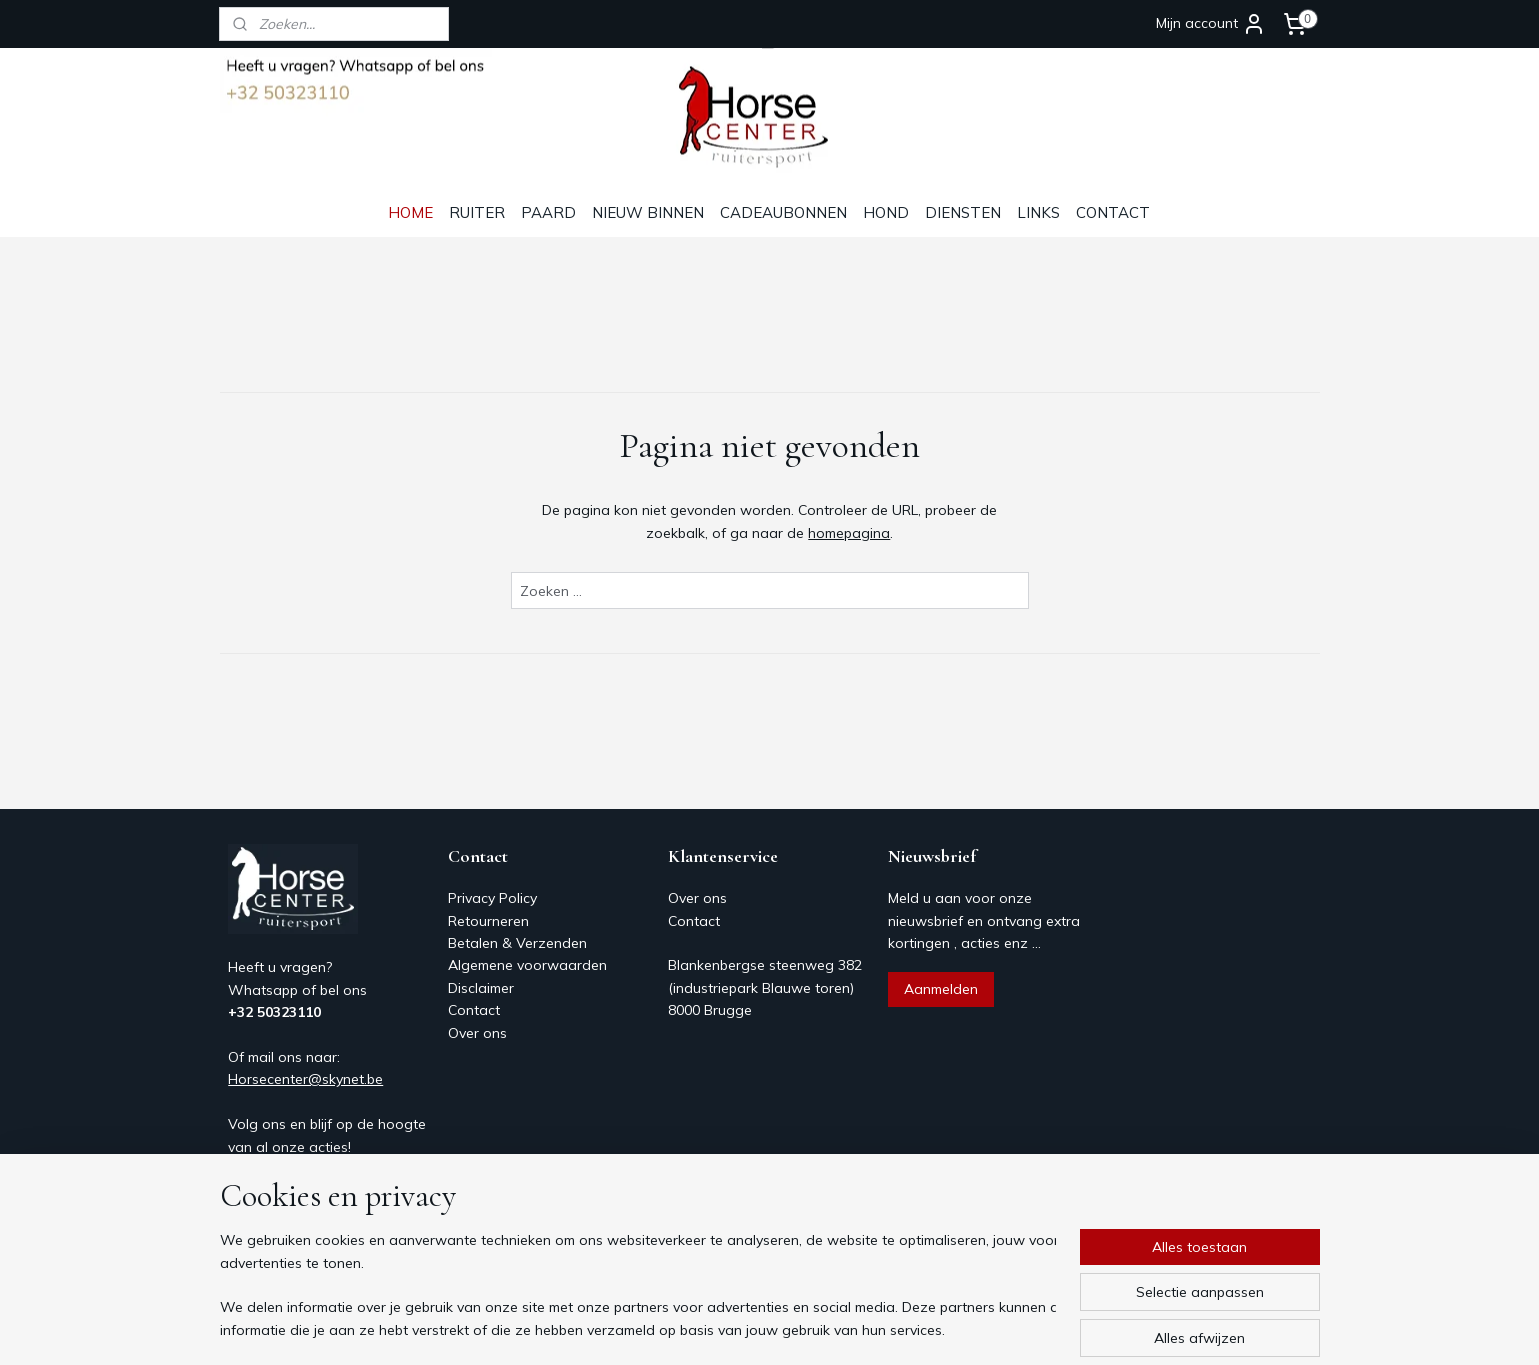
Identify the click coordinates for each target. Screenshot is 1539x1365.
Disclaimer (481, 988)
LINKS (1038, 212)
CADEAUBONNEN (783, 212)
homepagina (849, 533)
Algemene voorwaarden (527, 965)
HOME (410, 212)
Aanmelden (941, 989)
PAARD (548, 212)
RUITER (477, 212)
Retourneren (488, 921)
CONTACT (1113, 212)
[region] (638, 1286)
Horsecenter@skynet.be (305, 1079)
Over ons (477, 1033)
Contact (474, 1010)
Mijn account (1211, 24)
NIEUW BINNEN (648, 212)
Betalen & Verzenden (517, 943)
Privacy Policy (492, 898)
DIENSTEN (963, 212)
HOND (886, 212)
